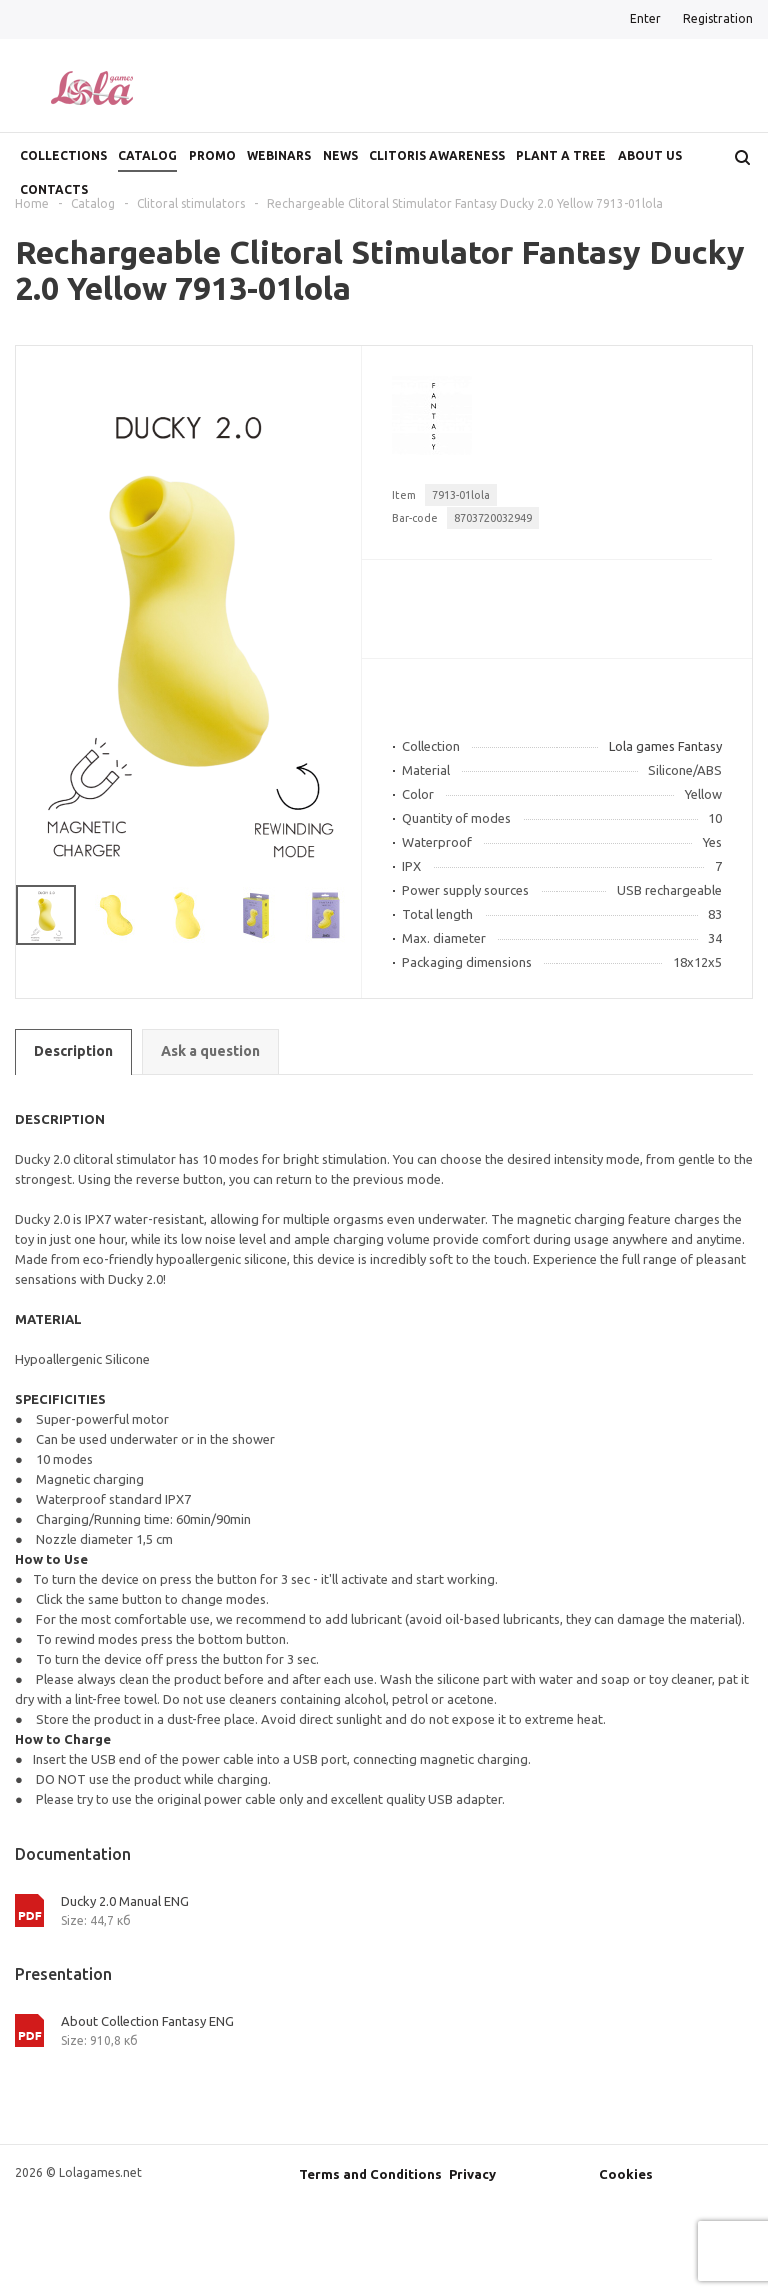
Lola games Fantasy (665, 746)
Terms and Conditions (370, 2174)
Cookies (626, 2174)
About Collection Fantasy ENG (147, 2021)
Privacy (472, 2174)
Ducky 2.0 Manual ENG (125, 1901)
